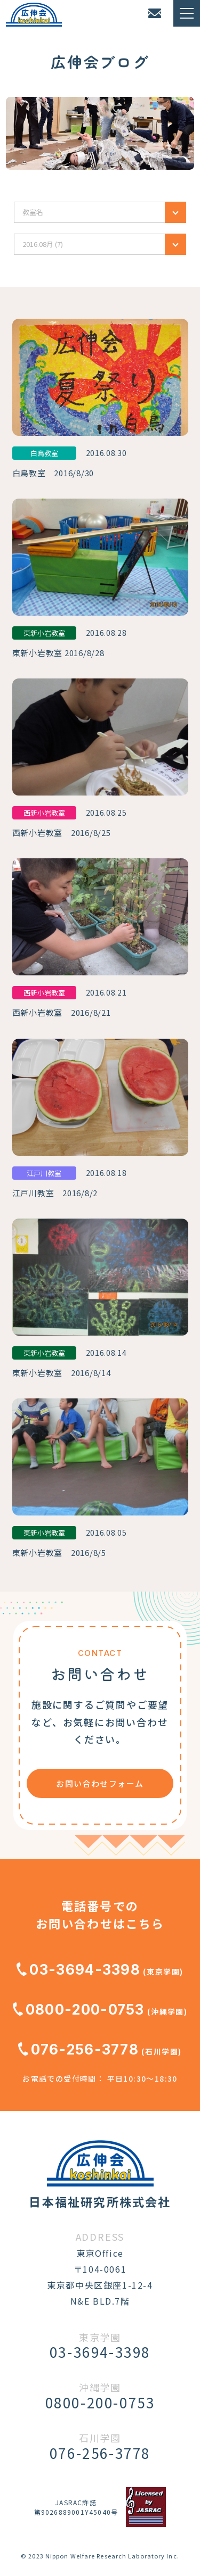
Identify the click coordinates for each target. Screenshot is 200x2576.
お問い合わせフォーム (99, 1783)
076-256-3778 (78, 2049)
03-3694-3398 (78, 1969)
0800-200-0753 (79, 2009)
